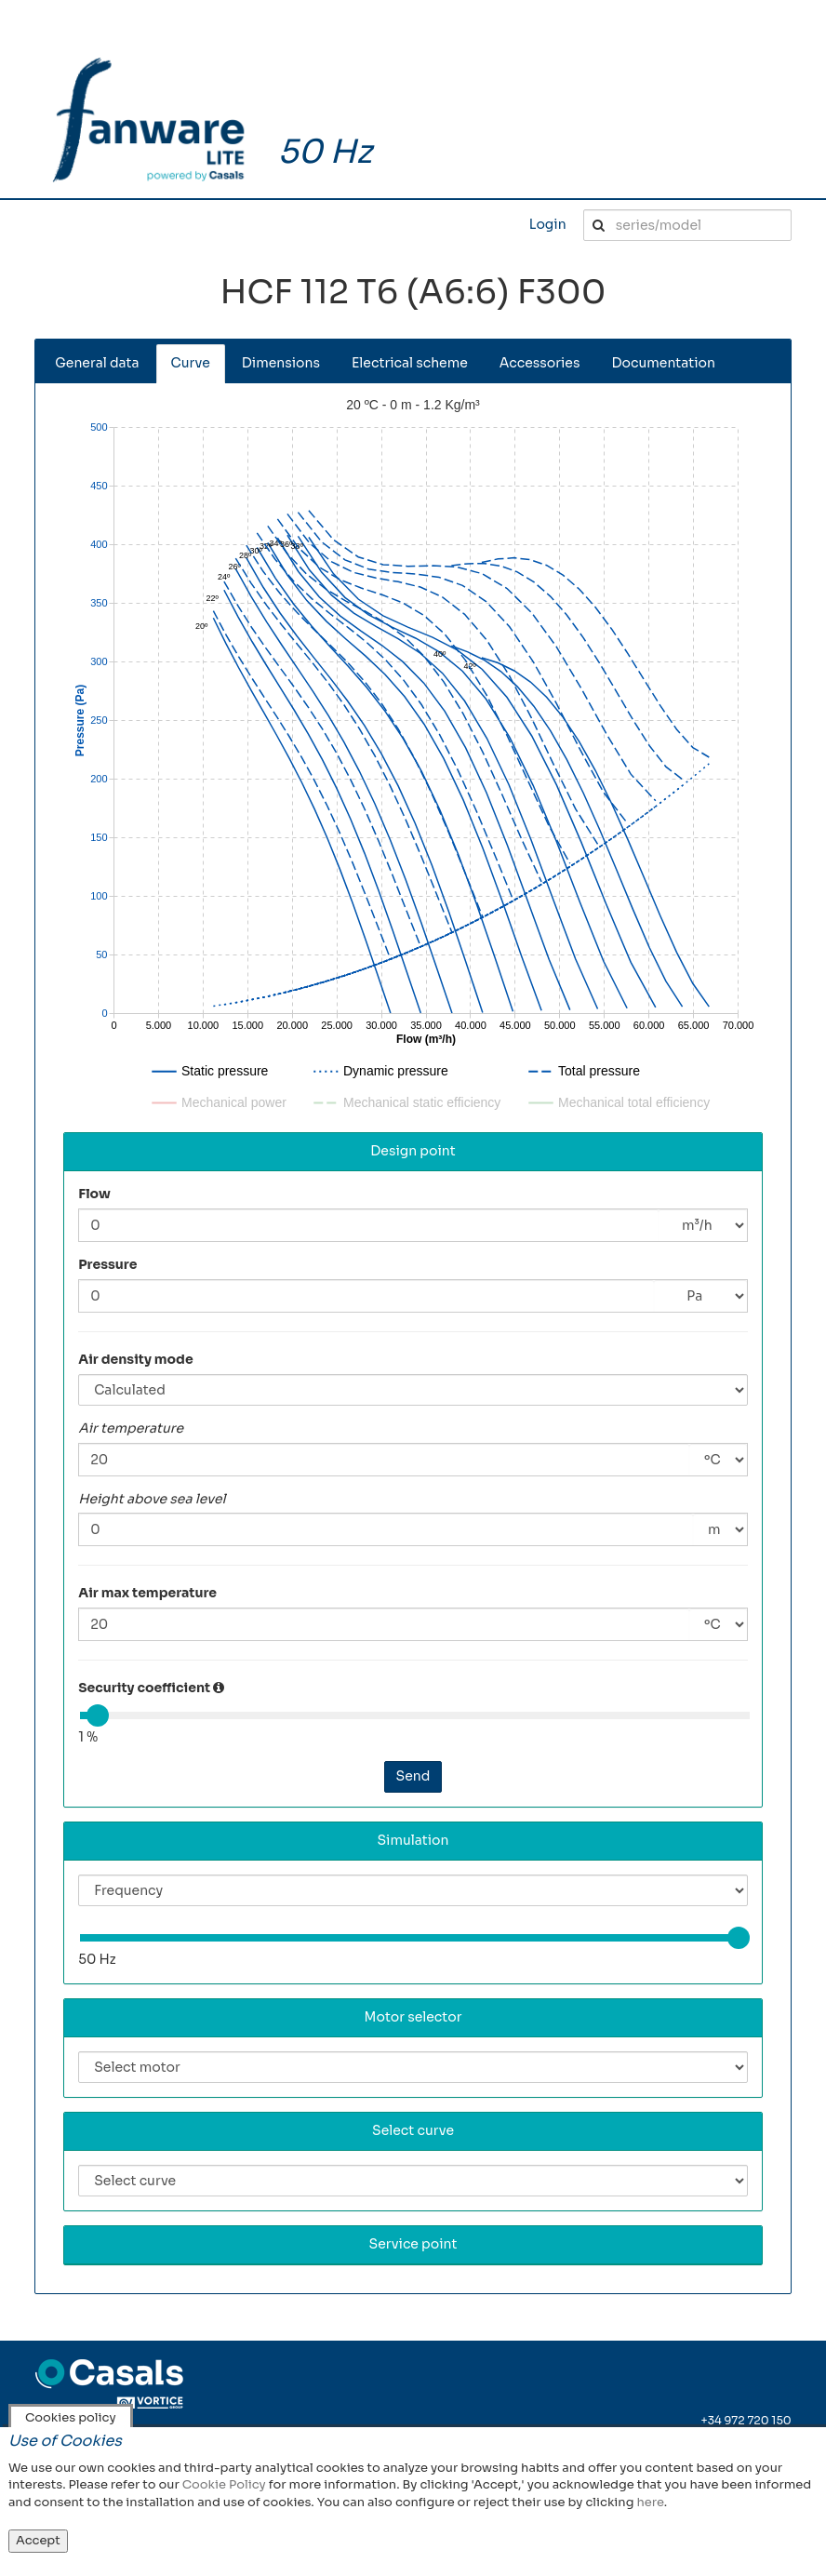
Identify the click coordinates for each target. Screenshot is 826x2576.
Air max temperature (147, 1592)
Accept (38, 2540)
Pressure (107, 1264)
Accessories (540, 362)
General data (97, 362)
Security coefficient (144, 1687)
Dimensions (281, 362)
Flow (94, 1193)
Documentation (663, 362)
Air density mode (135, 1359)
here (649, 2502)
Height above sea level (151, 1498)
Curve (190, 362)
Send (413, 1776)
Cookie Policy (224, 2484)
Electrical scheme (410, 362)
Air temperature (130, 1428)
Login (547, 224)
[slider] (98, 1715)
